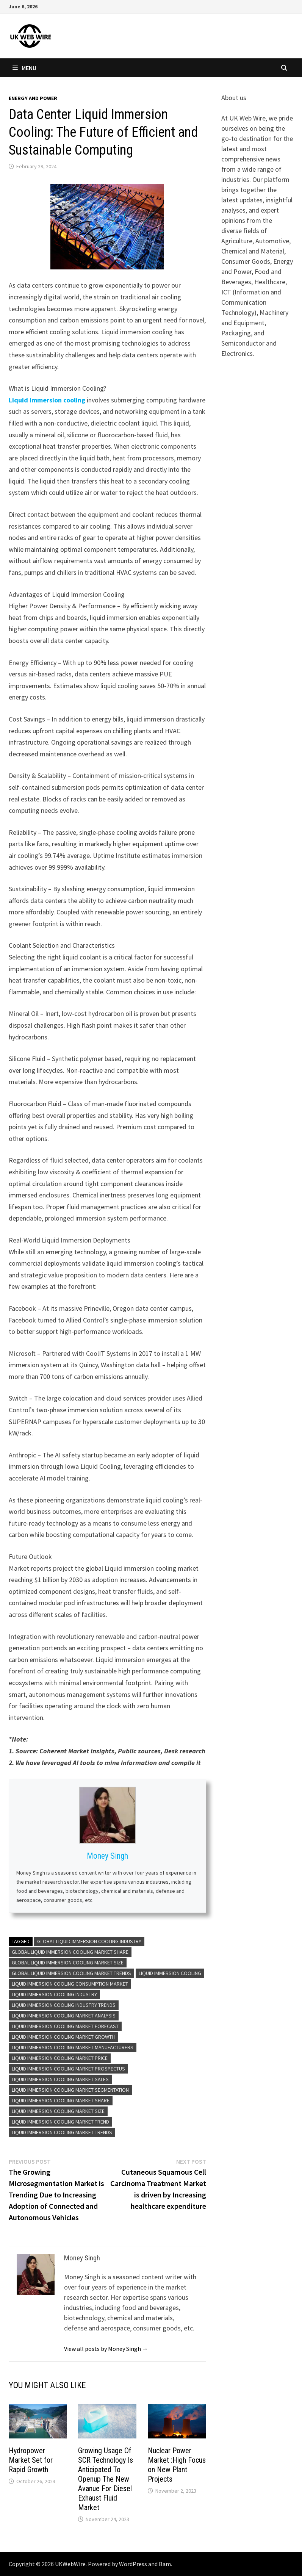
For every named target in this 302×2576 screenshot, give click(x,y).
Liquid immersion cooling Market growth (63, 2036)
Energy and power (33, 98)
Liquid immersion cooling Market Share (61, 2100)
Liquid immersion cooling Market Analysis (64, 2015)
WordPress (133, 2564)
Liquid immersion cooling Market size (58, 2111)
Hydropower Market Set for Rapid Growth (31, 2460)
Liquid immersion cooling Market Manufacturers (72, 2047)
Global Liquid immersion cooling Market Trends (71, 1973)
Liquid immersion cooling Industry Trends (64, 2005)
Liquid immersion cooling (47, 400)
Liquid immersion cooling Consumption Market (70, 1983)
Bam (165, 2564)
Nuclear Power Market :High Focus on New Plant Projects (177, 2465)
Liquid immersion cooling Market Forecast (65, 2026)
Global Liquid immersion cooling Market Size (68, 1962)
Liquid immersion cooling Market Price (60, 2058)
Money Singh (107, 1856)
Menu (24, 68)
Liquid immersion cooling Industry (54, 1994)
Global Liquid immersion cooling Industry (89, 1941)
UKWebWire (70, 2564)
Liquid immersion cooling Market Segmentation (70, 2089)
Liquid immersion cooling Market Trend (60, 2121)
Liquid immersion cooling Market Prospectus (68, 2068)
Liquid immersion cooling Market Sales (60, 2079)
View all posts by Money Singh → (106, 2348)
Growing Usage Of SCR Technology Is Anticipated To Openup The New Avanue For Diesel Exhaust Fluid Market (105, 2479)
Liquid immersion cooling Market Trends (62, 2132)
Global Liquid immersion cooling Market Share (70, 1951)
